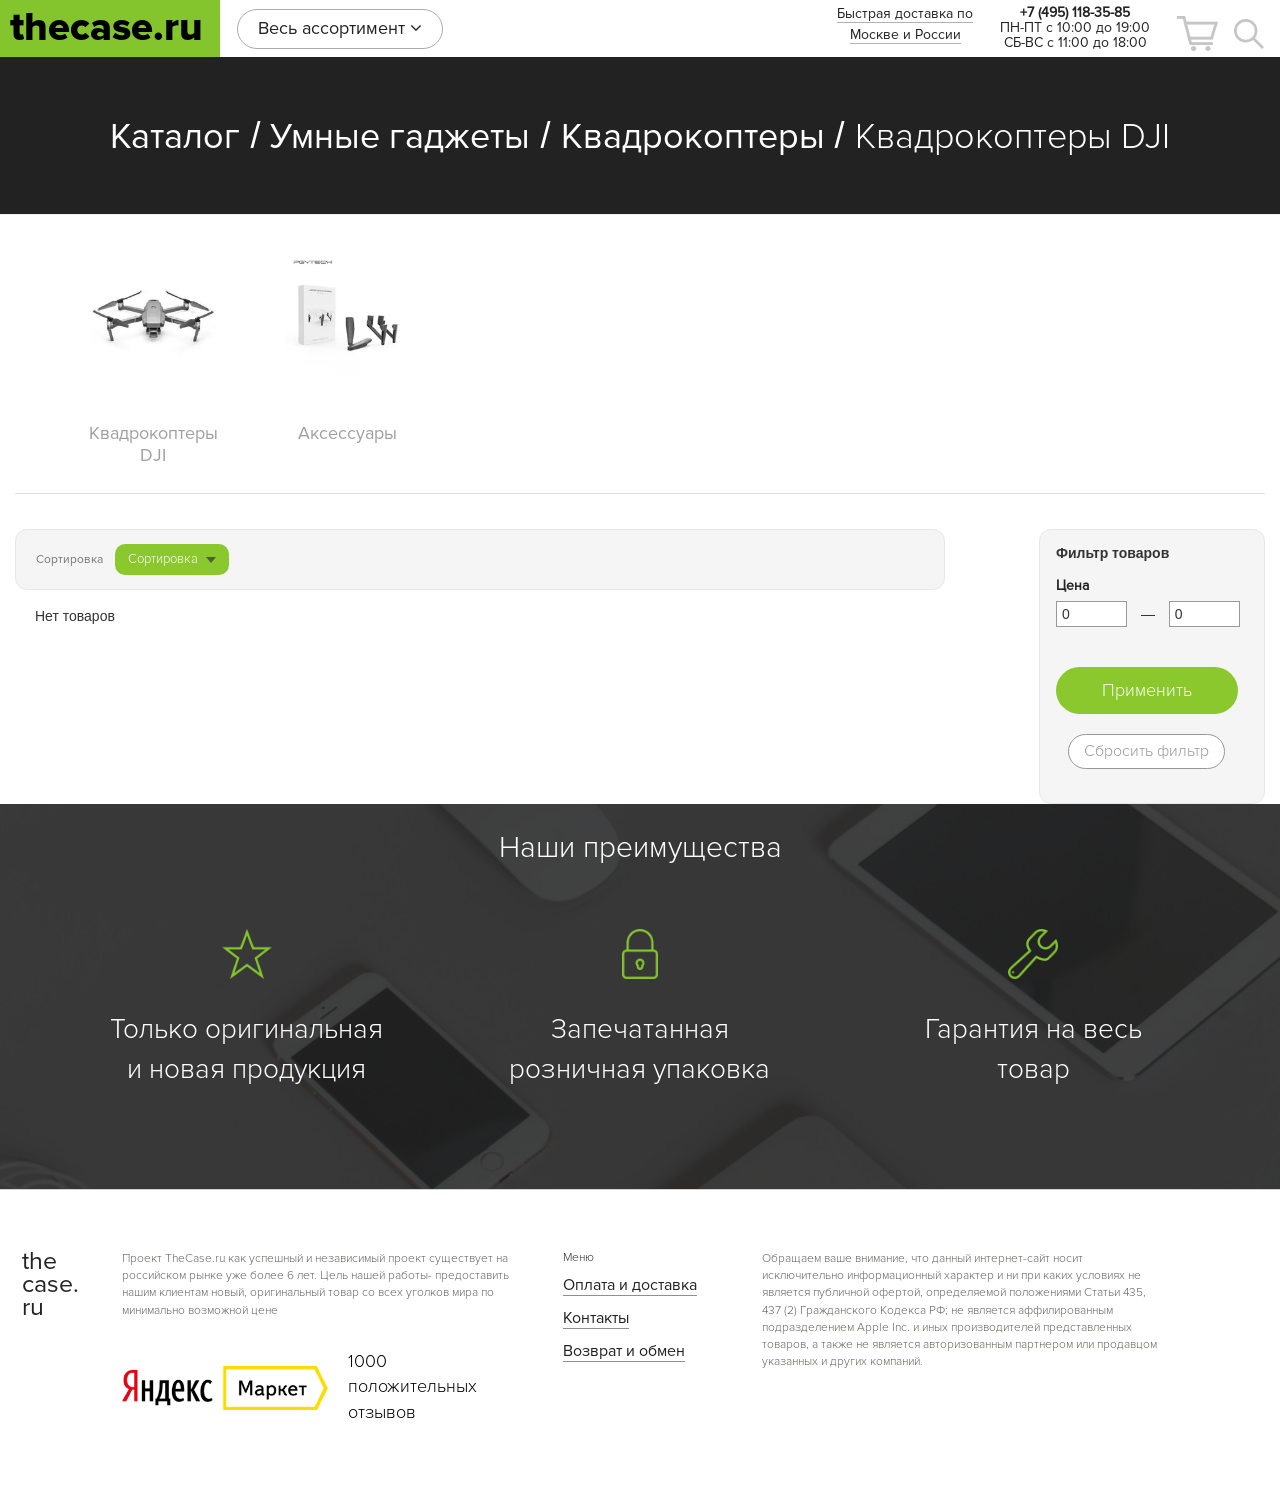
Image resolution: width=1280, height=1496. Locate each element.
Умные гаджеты (400, 137)
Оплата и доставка (630, 1285)
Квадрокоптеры (693, 137)
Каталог (175, 137)
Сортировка (172, 559)
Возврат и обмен (624, 1351)
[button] (1197, 33)
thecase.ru (106, 27)
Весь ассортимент (340, 28)
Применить (1147, 690)
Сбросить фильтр (1146, 751)
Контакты (596, 1318)
